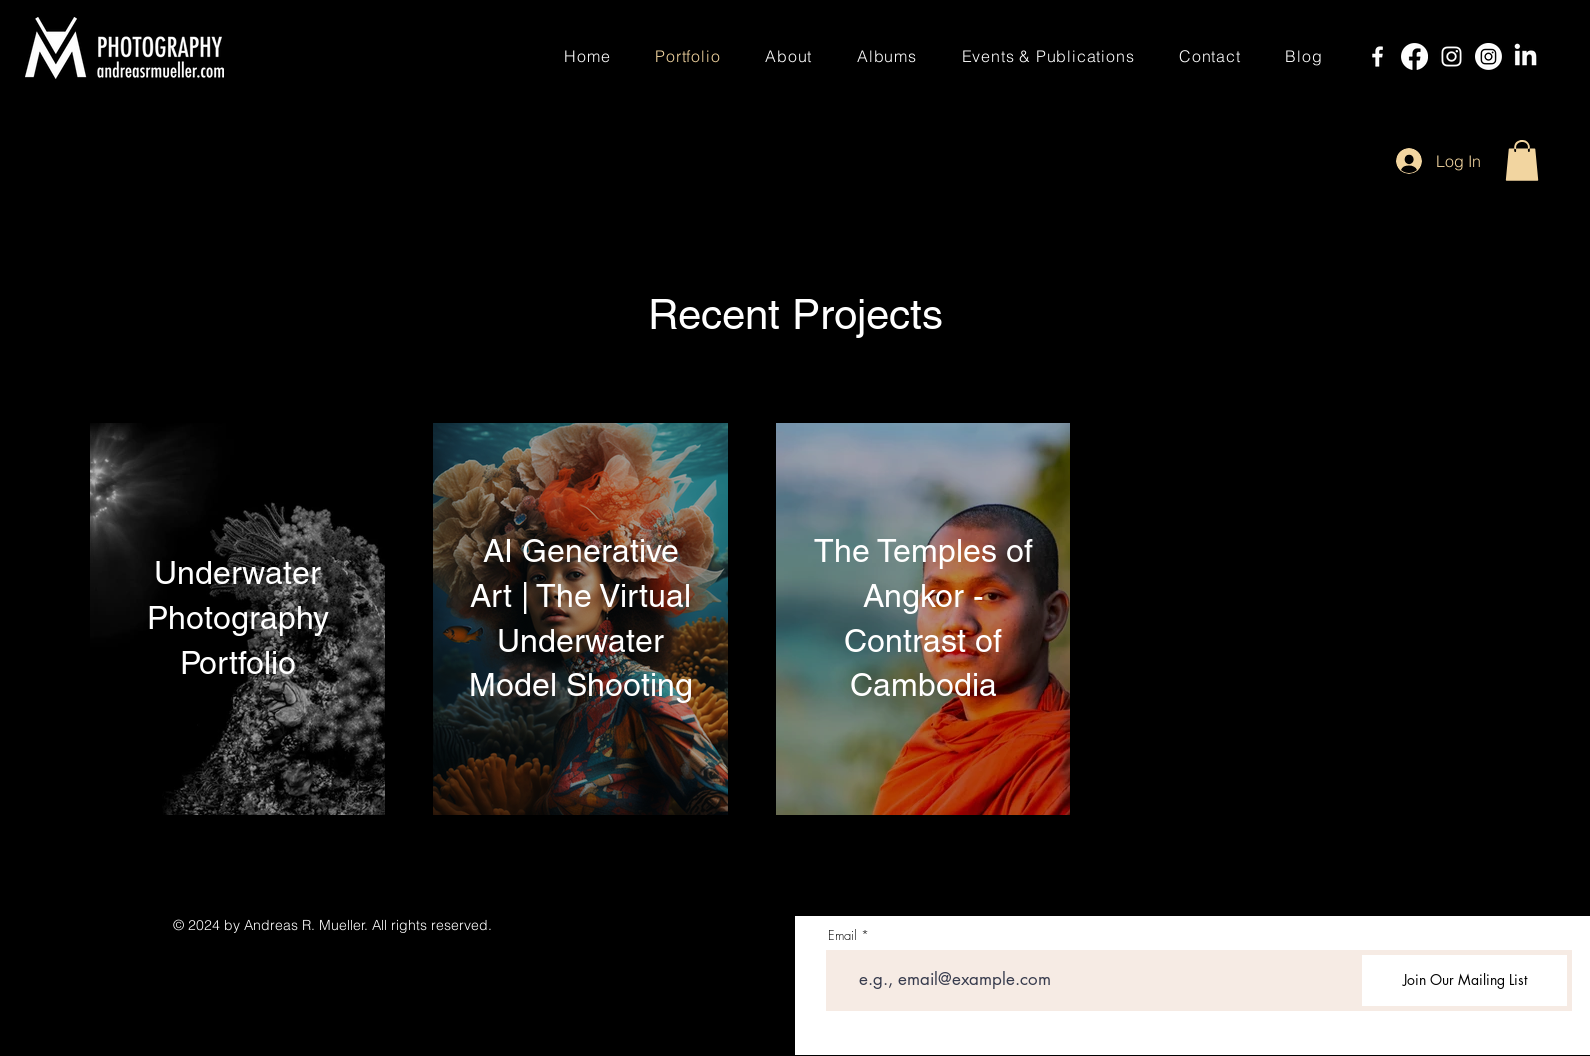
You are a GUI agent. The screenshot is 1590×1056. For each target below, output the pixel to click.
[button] (1522, 160)
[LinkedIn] (1525, 56)
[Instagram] (1451, 56)
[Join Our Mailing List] (1464, 980)
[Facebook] (1377, 56)
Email (842, 935)
